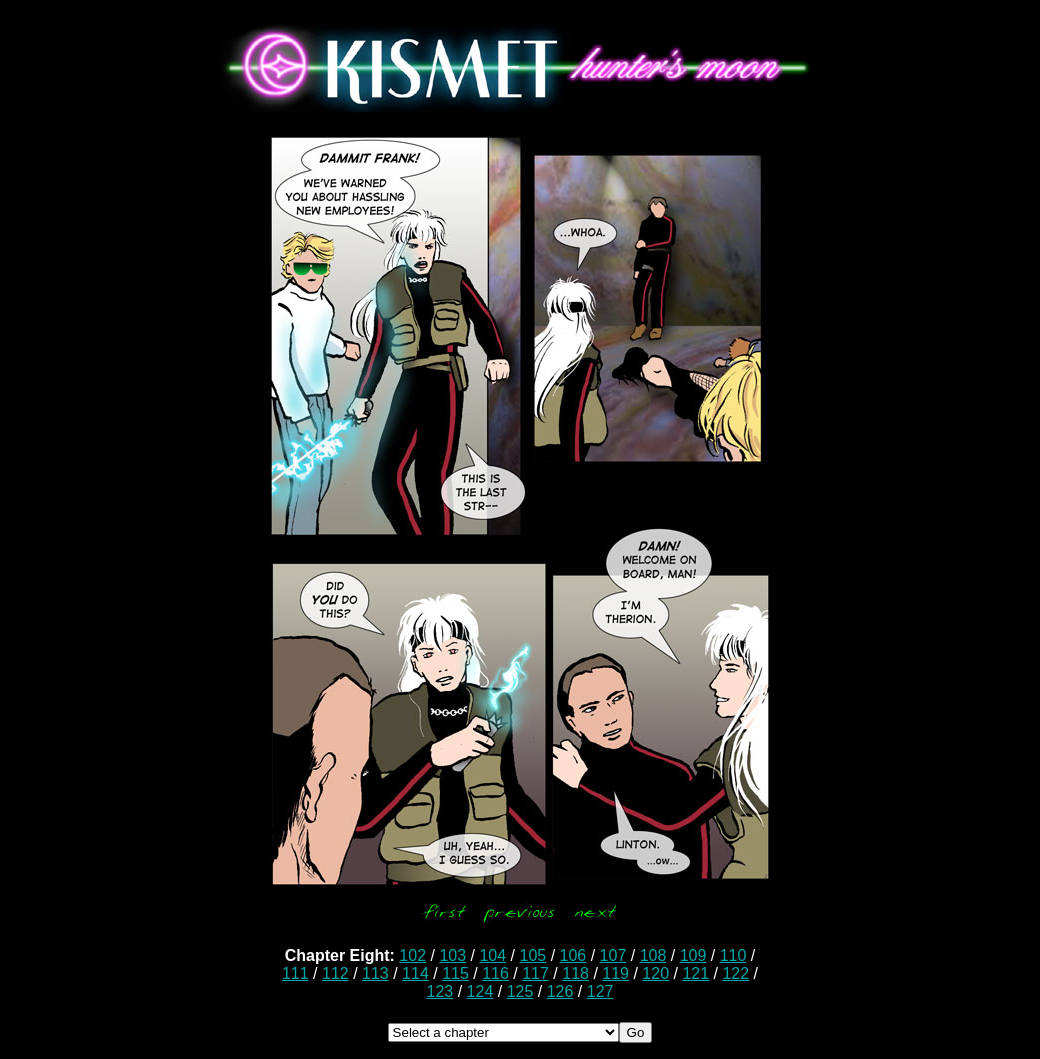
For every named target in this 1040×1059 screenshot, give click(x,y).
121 (695, 973)
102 (412, 955)
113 (375, 973)
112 (335, 973)
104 (492, 955)
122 (735, 973)
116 (495, 973)
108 (653, 955)
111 (295, 973)
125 (520, 991)
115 (455, 973)
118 (575, 973)
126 (560, 991)
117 (535, 973)
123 (440, 991)
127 (600, 991)
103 (452, 955)
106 (573, 955)
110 (733, 955)
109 (693, 955)
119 (615, 973)
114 (415, 973)
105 (532, 955)
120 (655, 973)
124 (480, 991)
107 (613, 955)
